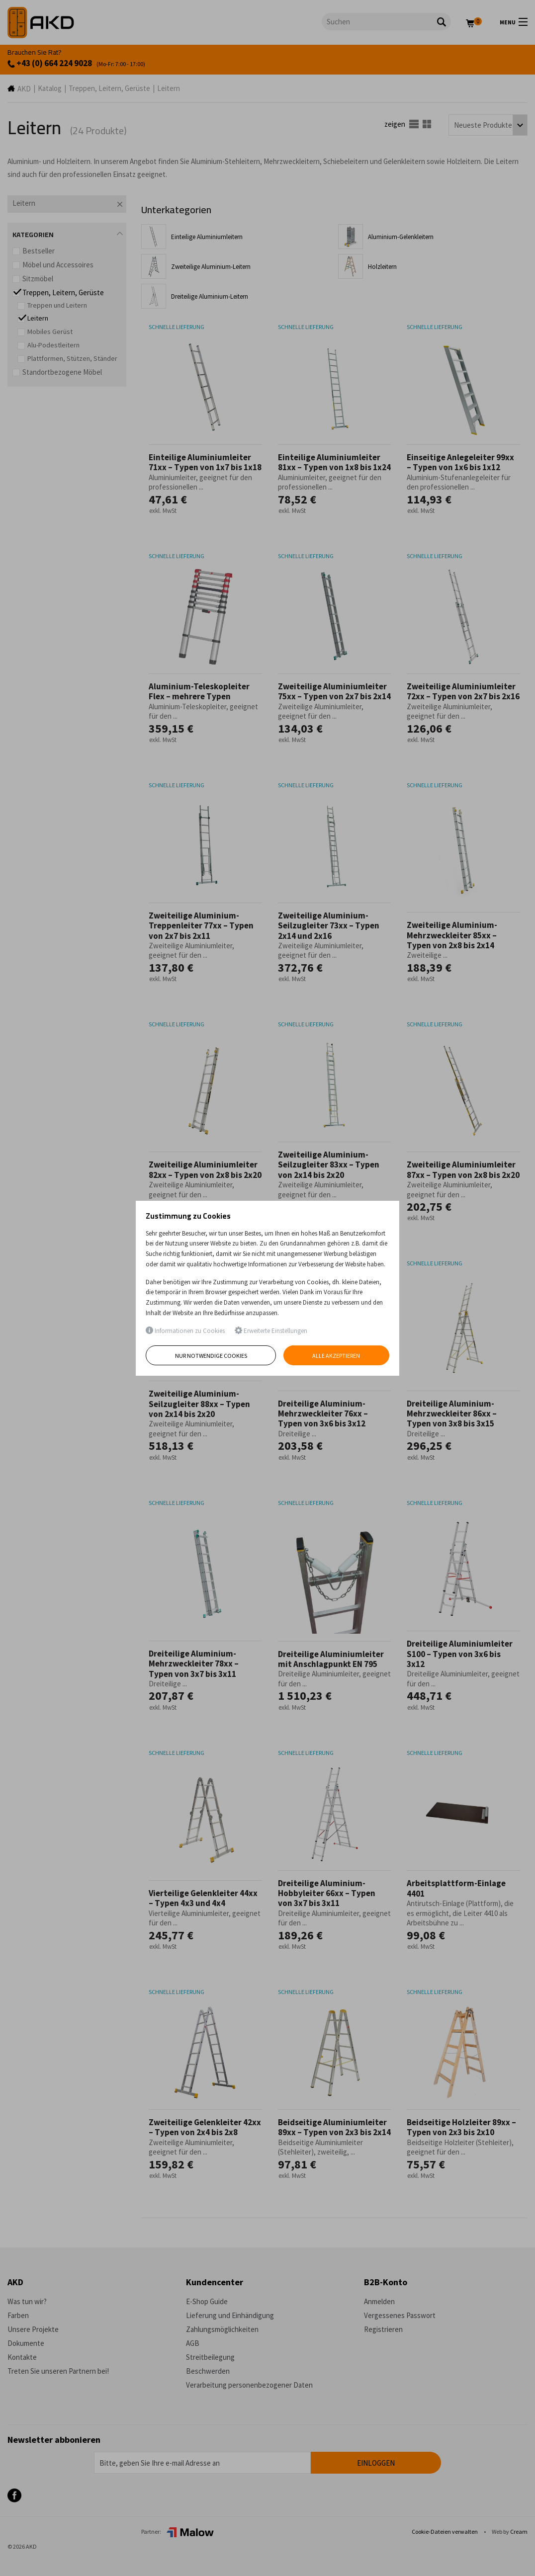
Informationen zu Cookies (185, 1331)
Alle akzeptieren (336, 1355)
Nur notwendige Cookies (211, 1355)
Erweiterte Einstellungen (271, 1331)
